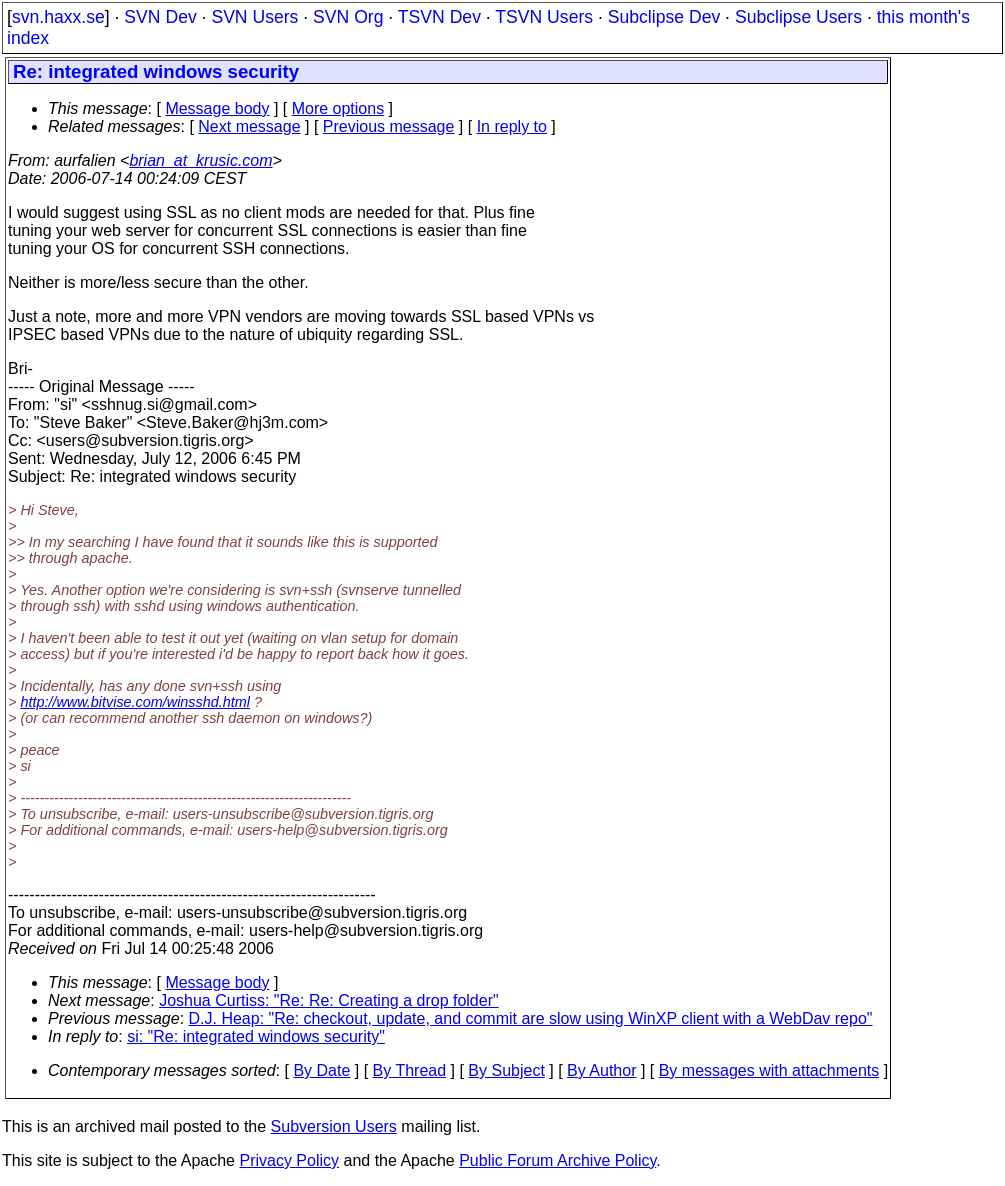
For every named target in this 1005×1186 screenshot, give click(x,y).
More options (338, 108)
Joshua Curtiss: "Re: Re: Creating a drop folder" (329, 1000)
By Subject (506, 1070)
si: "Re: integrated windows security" (256, 1036)
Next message (249, 126)
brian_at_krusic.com (200, 160)
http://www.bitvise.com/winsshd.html (135, 702)
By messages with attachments (769, 1070)
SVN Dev (160, 17)
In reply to (512, 126)
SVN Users (254, 17)
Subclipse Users (798, 17)
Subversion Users (334, 1126)
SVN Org (348, 17)
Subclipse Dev (664, 17)
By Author (601, 1070)
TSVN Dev (439, 17)
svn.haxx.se (58, 17)
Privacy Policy (289, 1160)
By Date (321, 1070)
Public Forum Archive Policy (557, 1160)
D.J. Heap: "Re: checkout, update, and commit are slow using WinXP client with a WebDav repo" (531, 1018)
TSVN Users (544, 17)
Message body (217, 108)
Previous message (389, 126)
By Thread (410, 1070)
